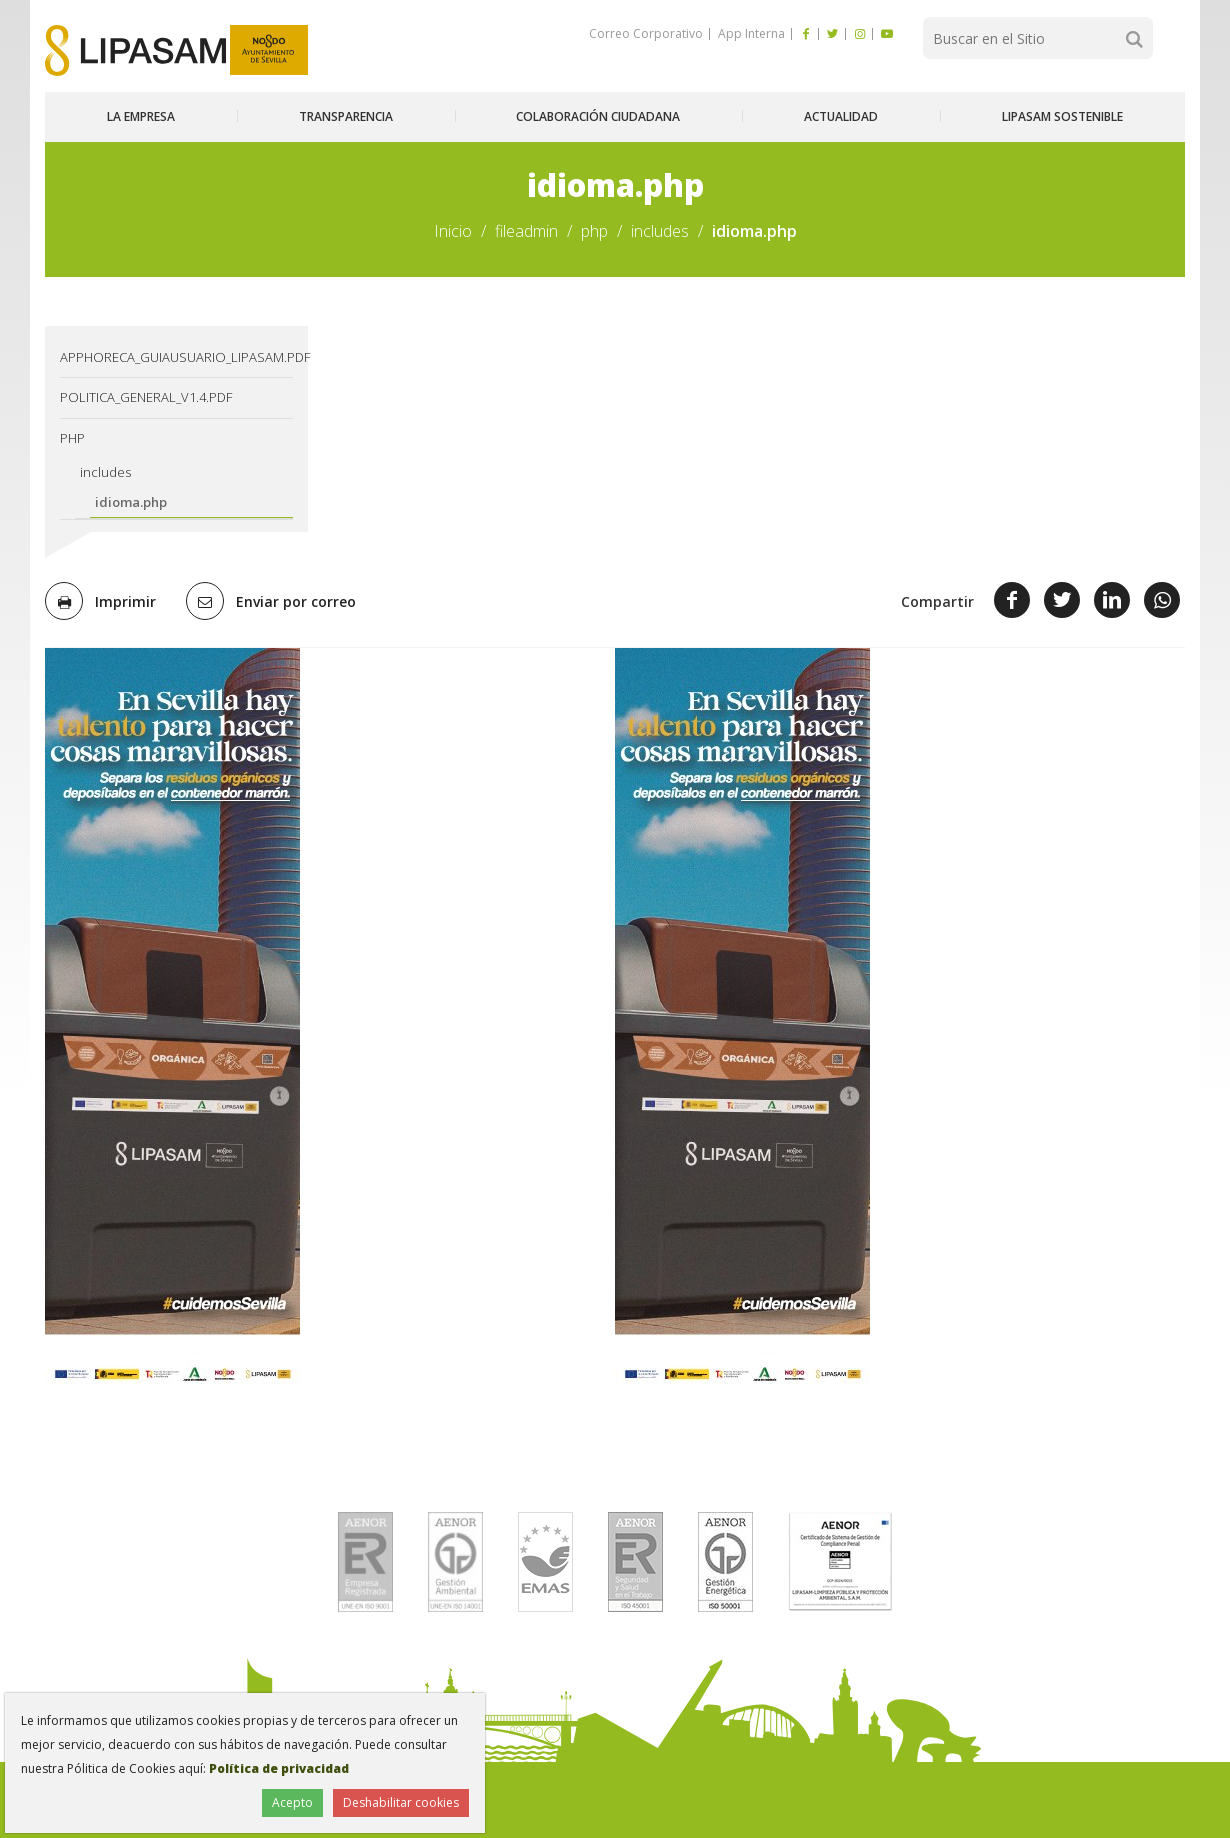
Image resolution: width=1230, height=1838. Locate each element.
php (594, 231)
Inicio (453, 231)
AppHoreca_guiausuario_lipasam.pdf (176, 357)
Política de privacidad (279, 1768)
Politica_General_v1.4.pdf (146, 397)
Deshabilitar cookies (401, 1802)
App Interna (750, 33)
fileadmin (526, 231)
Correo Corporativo (646, 33)
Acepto (292, 1802)
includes (660, 231)
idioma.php (131, 502)
